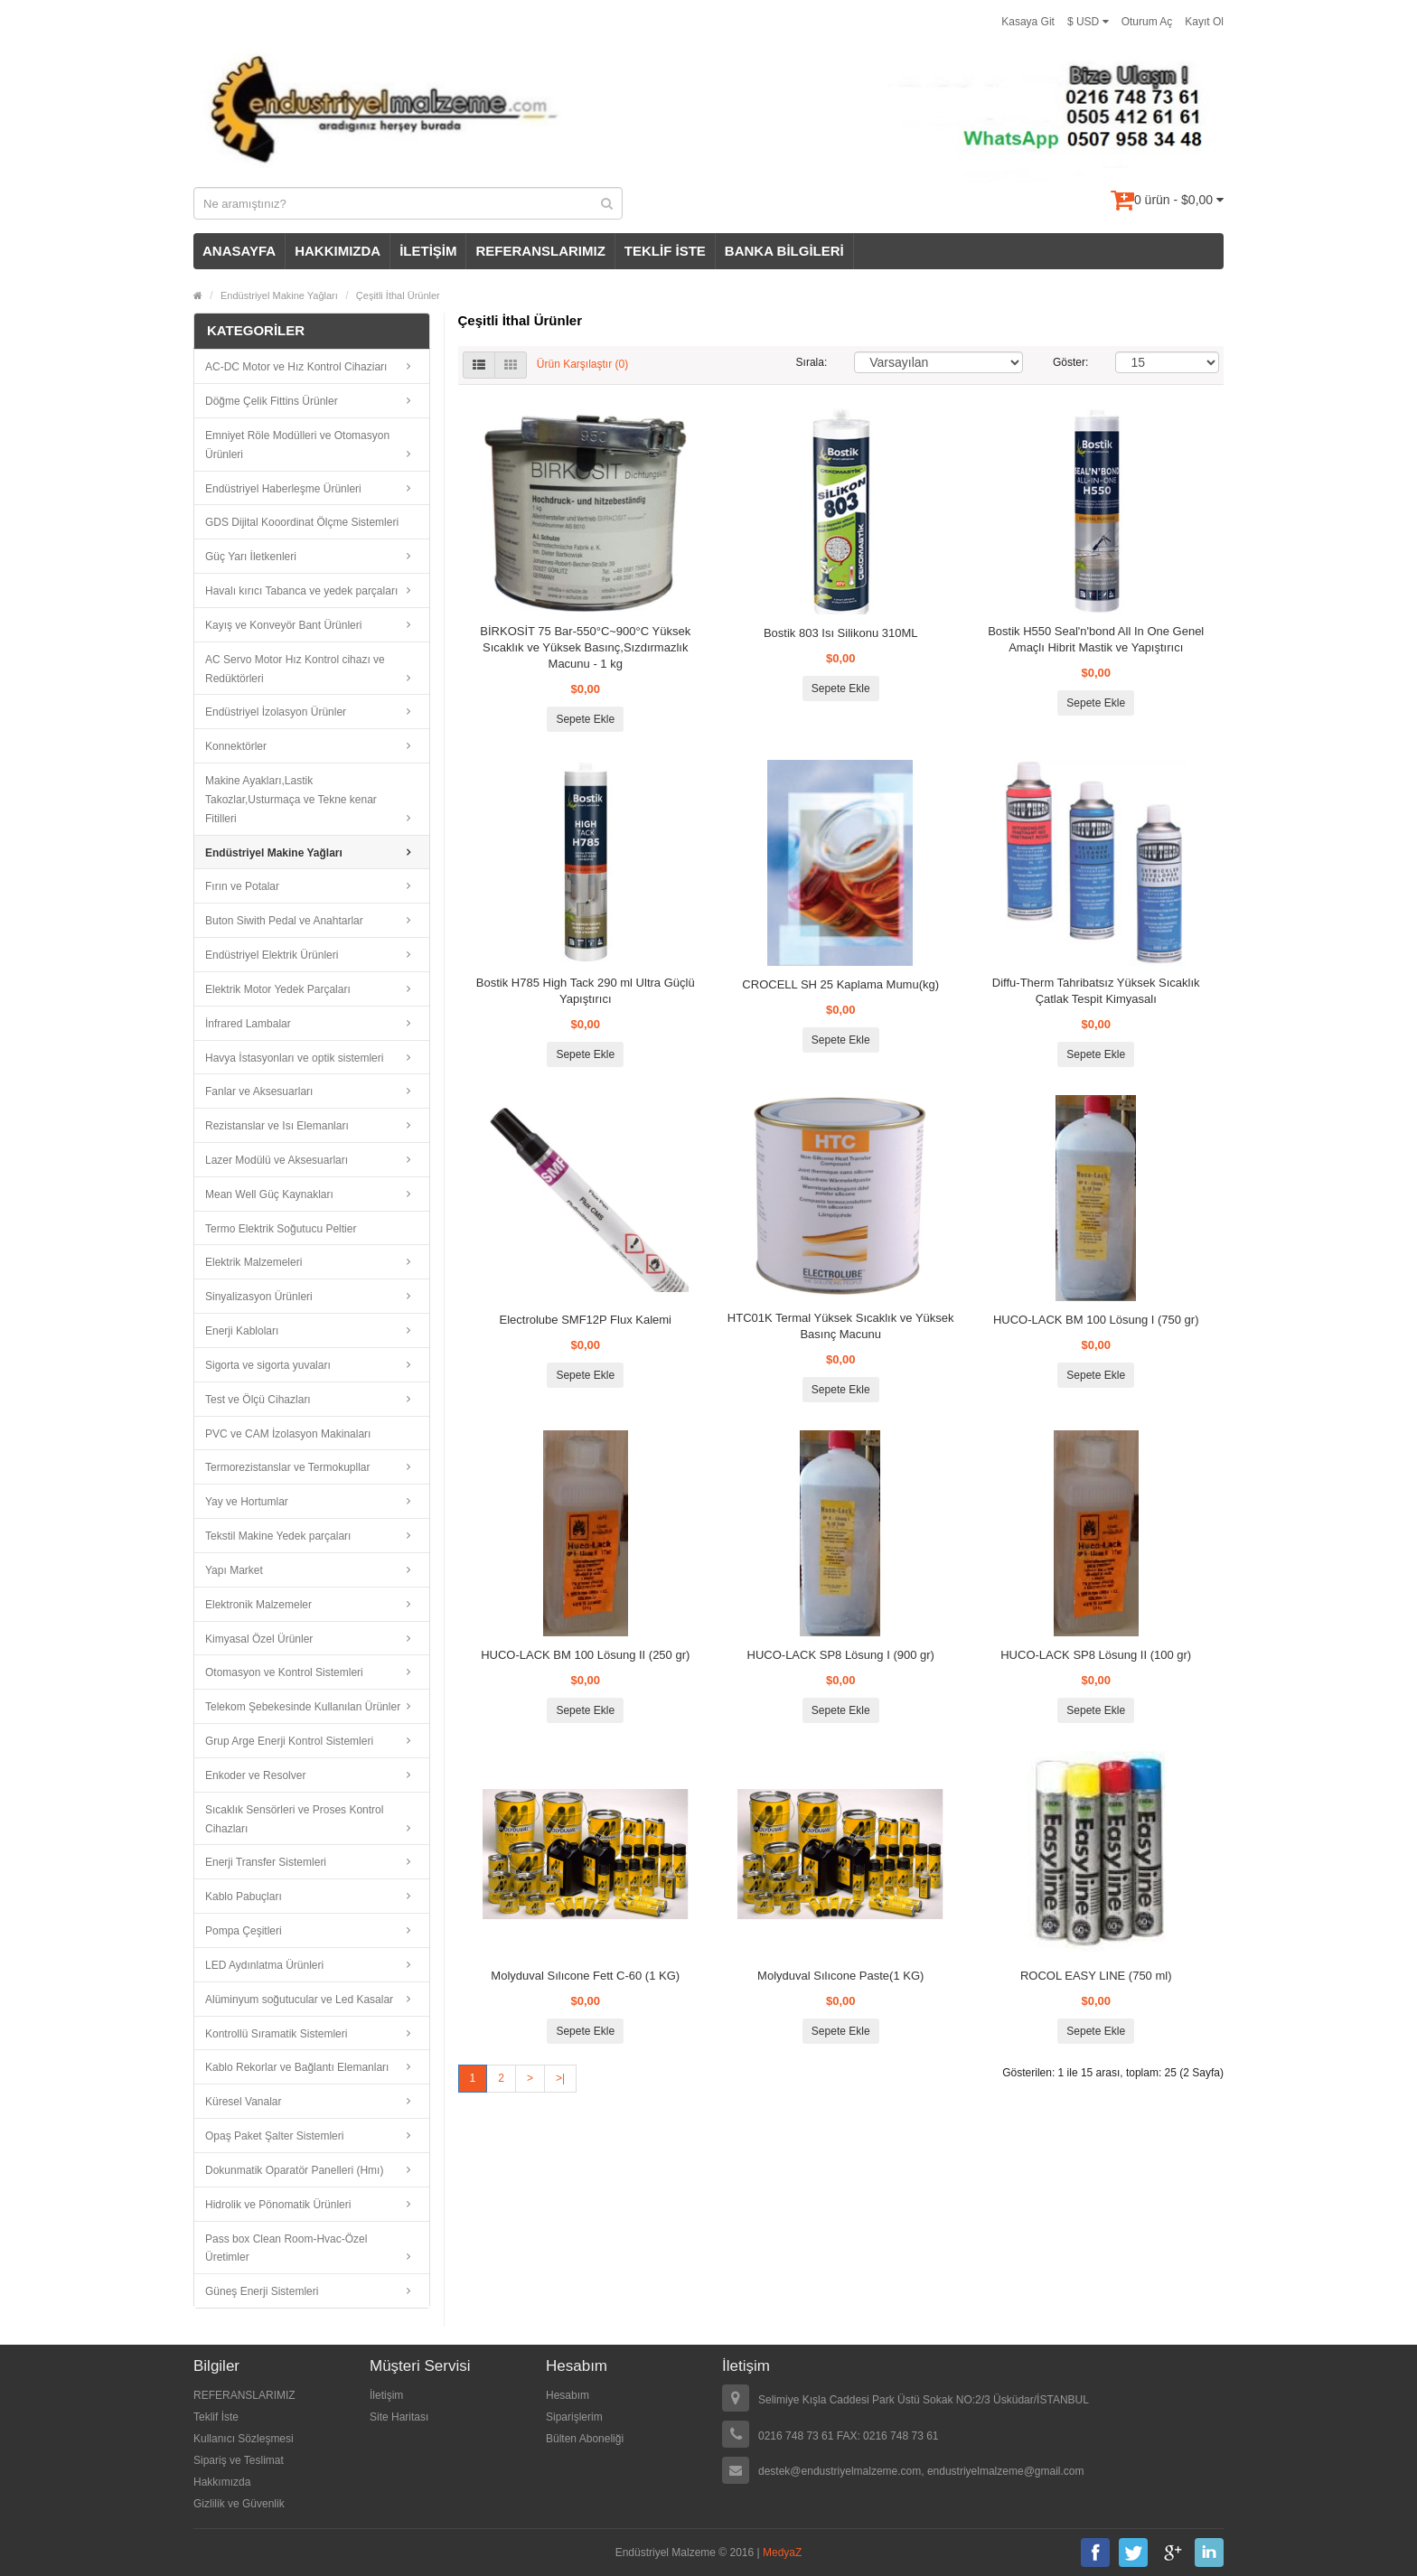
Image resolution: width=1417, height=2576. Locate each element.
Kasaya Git (1028, 21)
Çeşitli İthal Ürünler (398, 295)
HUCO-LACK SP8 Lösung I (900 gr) (840, 1655)
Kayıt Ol (1204, 21)
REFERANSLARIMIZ (540, 250)
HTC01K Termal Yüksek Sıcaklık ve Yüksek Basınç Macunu (840, 1326)
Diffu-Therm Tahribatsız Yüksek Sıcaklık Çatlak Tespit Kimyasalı (1096, 991)
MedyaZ (782, 2552)
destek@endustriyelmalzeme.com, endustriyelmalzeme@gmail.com (921, 2471)
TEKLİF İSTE (665, 250)
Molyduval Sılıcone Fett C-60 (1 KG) (585, 1975)
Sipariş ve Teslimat (238, 2460)
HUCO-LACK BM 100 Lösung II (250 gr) (585, 1655)
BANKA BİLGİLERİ (784, 250)
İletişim (386, 2395)
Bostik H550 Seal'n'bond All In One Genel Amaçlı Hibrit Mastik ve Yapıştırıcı (1096, 639)
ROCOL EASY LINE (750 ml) (1096, 1975)
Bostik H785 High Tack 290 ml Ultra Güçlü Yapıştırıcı (585, 991)
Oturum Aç (1147, 21)
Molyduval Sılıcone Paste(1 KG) (840, 1975)
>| (560, 2078)
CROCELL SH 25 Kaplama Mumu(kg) (840, 984)
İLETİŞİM (427, 250)
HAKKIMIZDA (337, 250)
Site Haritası (399, 2417)
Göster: (1070, 362)
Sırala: (812, 362)
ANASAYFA (239, 250)
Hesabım (567, 2395)
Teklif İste (216, 2417)
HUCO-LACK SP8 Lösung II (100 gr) (1095, 1655)
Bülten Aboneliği (585, 2438)
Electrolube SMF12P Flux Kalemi (585, 1319)
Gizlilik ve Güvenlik (239, 2503)
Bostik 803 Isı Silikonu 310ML (841, 633)
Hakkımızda (221, 2482)
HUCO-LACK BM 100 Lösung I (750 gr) (1096, 1319)
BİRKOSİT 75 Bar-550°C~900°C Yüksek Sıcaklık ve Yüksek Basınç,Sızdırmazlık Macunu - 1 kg (585, 647)
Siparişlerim (574, 2417)
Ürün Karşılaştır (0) (582, 364)
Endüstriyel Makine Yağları (279, 295)
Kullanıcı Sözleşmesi (243, 2438)
